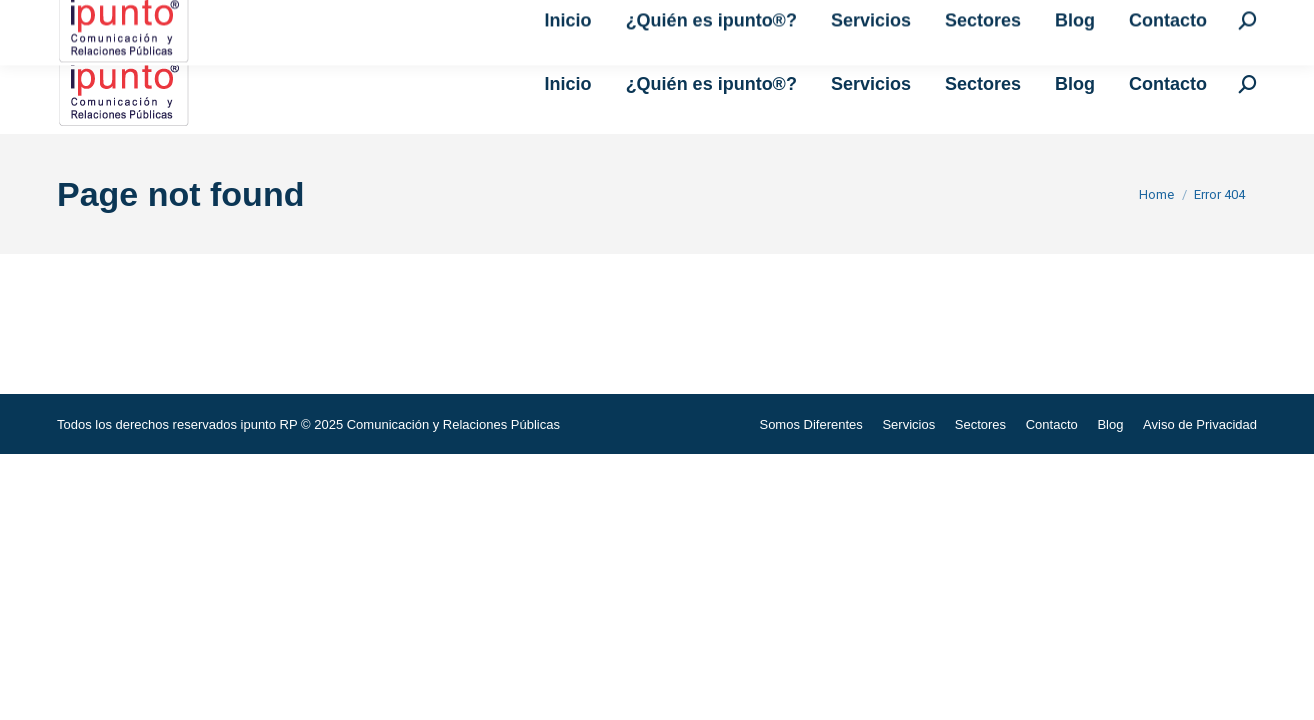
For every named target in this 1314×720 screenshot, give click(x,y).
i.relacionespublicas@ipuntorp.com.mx (315, 17)
